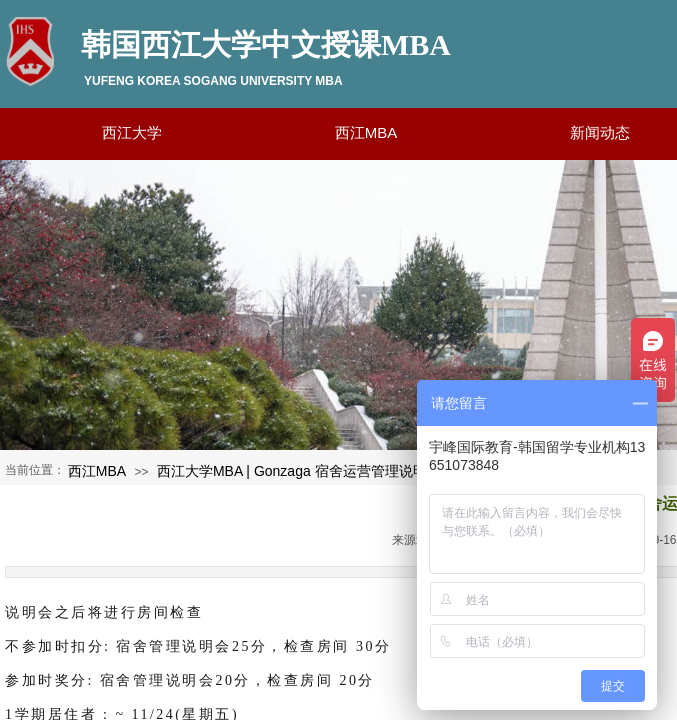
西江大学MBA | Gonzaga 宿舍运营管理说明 (292, 471)
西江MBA (97, 471)
